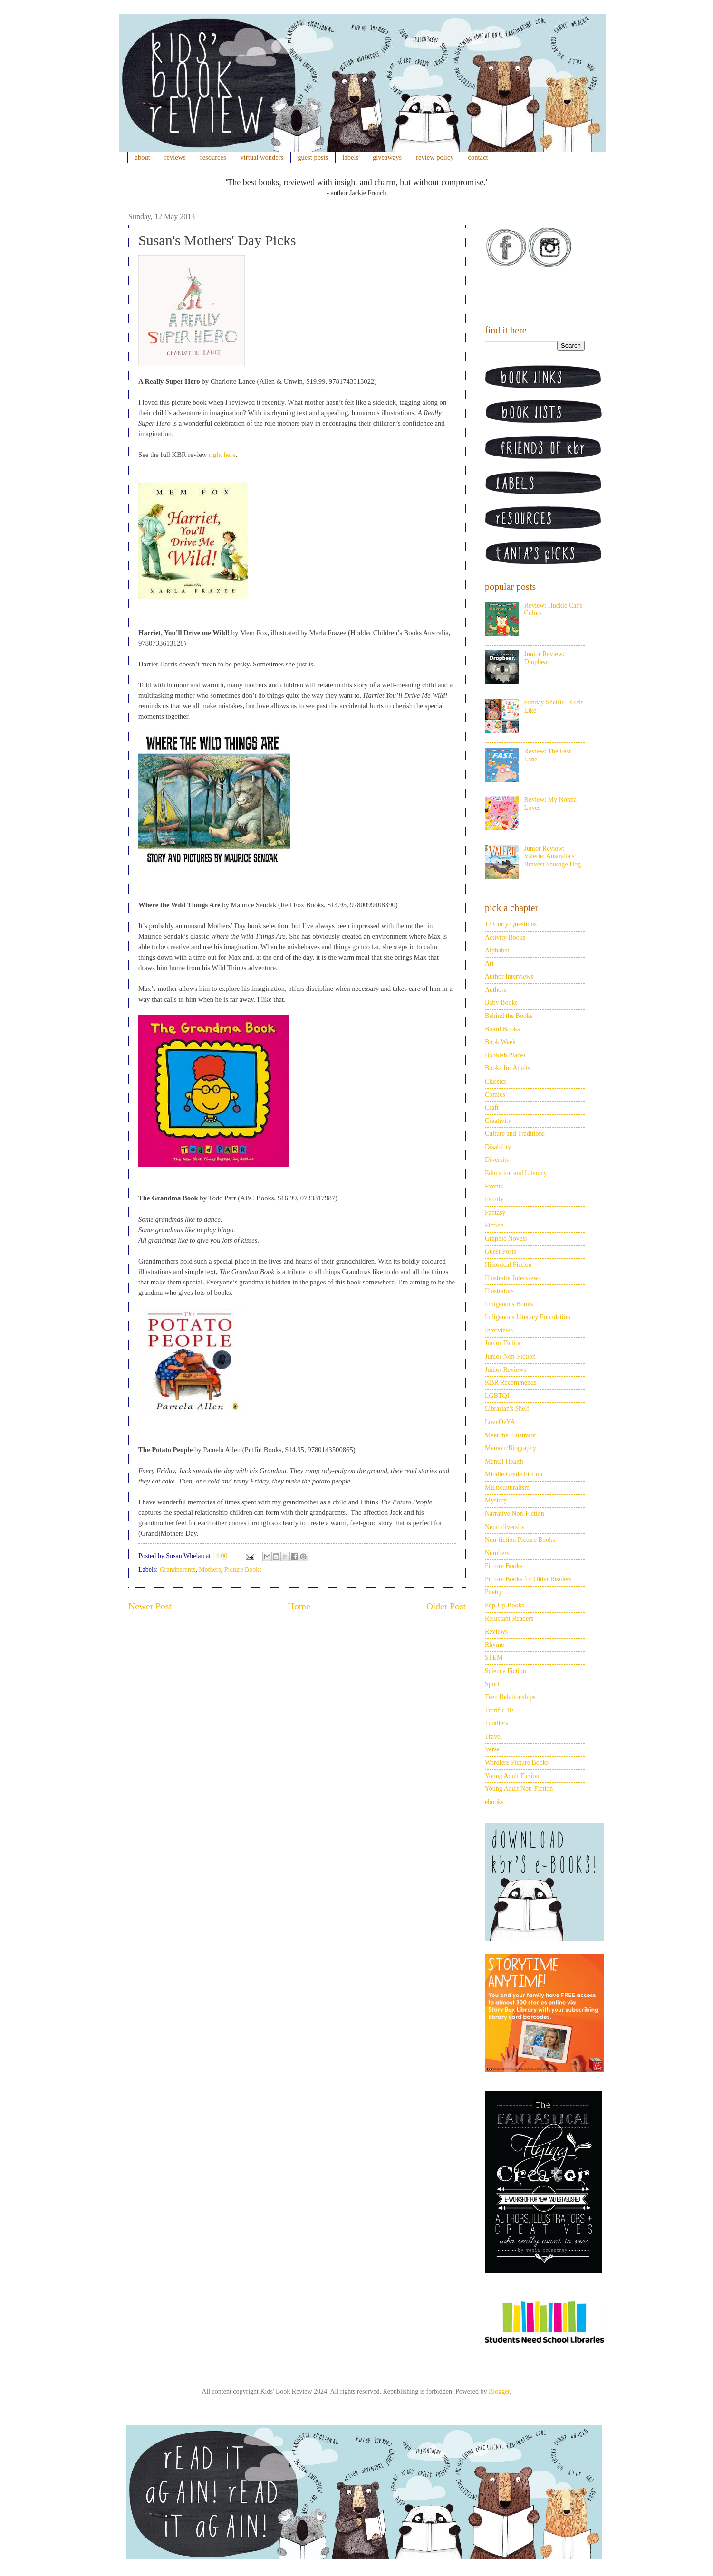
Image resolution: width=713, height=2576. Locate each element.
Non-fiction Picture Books (520, 1539)
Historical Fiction (508, 1264)
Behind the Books (508, 1015)
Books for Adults (507, 1068)
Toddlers (496, 1723)
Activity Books (505, 937)
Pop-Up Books (504, 1605)
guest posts (313, 157)
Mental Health (504, 1461)
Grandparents (177, 1569)
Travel (493, 1736)
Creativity (498, 1120)
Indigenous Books (509, 1304)
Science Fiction (505, 1670)
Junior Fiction (503, 1343)
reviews (175, 157)
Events (494, 1186)
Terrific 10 (499, 1710)
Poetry (493, 1592)
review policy (434, 157)
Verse (492, 1749)
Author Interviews (509, 976)
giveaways (387, 157)
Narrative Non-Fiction (514, 1513)
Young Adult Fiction (512, 1775)
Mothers (210, 1569)
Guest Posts (500, 1251)
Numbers (497, 1553)
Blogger (499, 2391)
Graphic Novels (506, 1238)
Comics (495, 1094)
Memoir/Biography (510, 1448)
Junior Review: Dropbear (544, 657)
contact (478, 157)
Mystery (496, 1500)
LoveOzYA (500, 1422)
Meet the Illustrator (510, 1435)
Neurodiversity (505, 1526)
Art (489, 963)
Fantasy (495, 1212)
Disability (498, 1146)
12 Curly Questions (511, 924)
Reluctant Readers (509, 1618)
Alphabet (497, 950)
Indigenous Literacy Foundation (527, 1317)
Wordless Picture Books (517, 1762)
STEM (493, 1657)
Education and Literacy (516, 1173)
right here (222, 454)
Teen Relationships (510, 1697)
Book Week (500, 1042)
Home (299, 1606)
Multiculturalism (507, 1487)
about (142, 157)
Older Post (446, 1606)
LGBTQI (497, 1395)
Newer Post (150, 1606)
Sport (492, 1684)
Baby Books (501, 1002)
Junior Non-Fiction (510, 1356)
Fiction (494, 1225)
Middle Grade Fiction (513, 1474)
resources (213, 157)
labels (350, 157)
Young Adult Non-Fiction (519, 1788)
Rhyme (494, 1644)
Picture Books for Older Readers (528, 1579)
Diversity (497, 1159)
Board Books (502, 1029)
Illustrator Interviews (513, 1278)
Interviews (499, 1330)
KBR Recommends (511, 1382)
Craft (492, 1107)
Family (494, 1199)
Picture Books (243, 1569)
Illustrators (499, 1290)
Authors (495, 989)
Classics (496, 1081)
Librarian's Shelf (507, 1408)
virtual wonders (262, 157)
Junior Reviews (505, 1369)
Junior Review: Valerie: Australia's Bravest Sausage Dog (552, 856)
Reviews (496, 1631)
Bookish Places (505, 1055)
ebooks (494, 1802)
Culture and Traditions (515, 1133)
